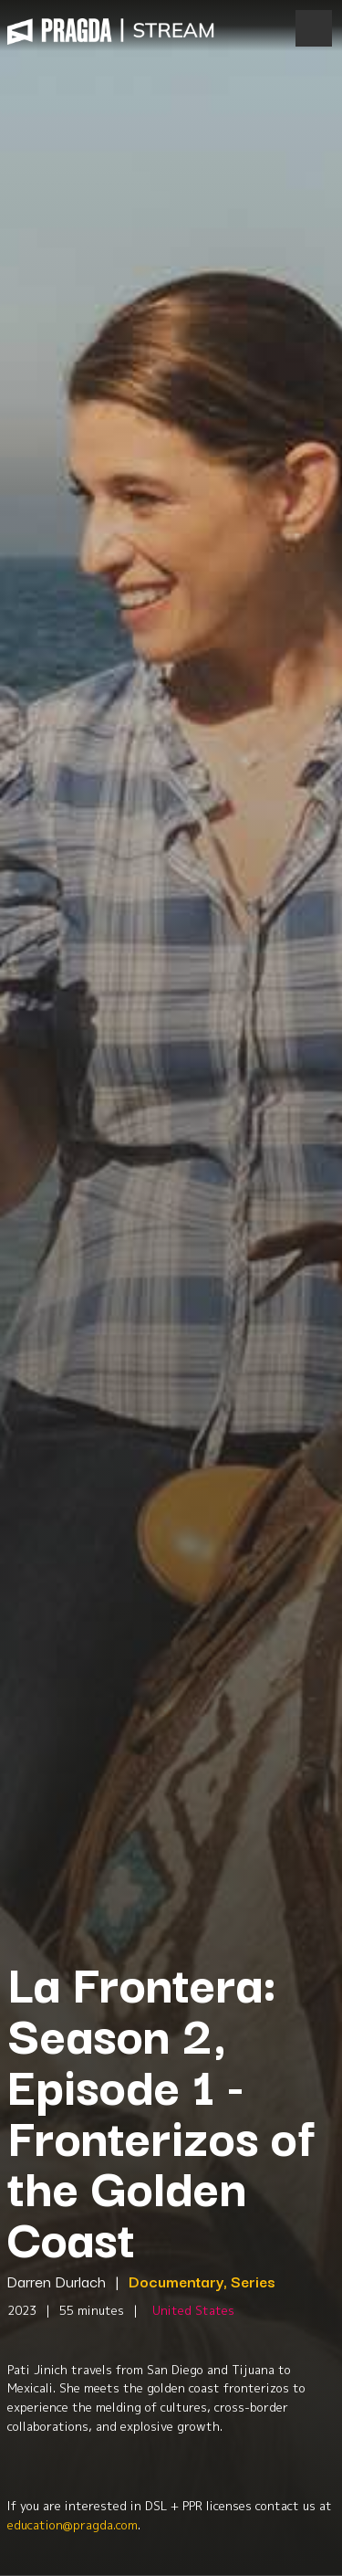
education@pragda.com (72, 2525)
